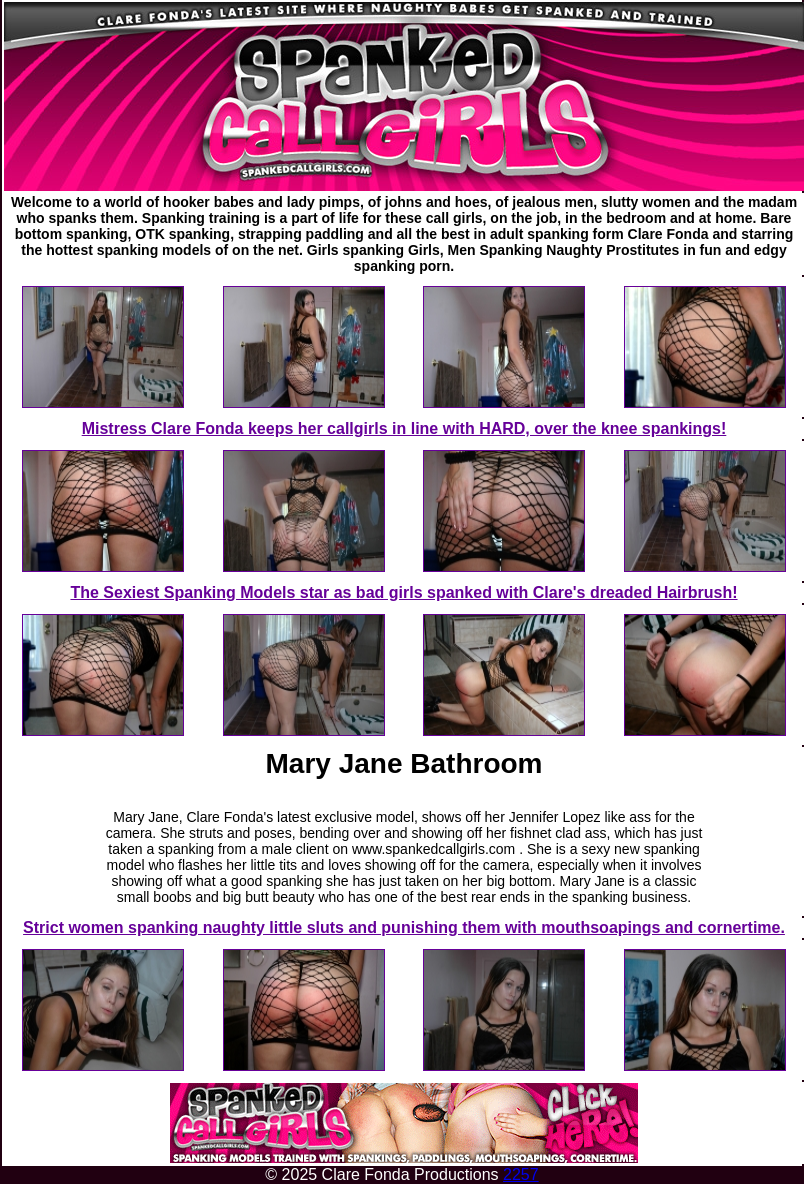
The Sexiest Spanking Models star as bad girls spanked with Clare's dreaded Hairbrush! (403, 592)
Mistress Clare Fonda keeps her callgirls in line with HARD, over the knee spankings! (404, 428)
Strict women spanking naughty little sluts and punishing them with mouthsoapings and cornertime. (404, 927)
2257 (521, 1174)
